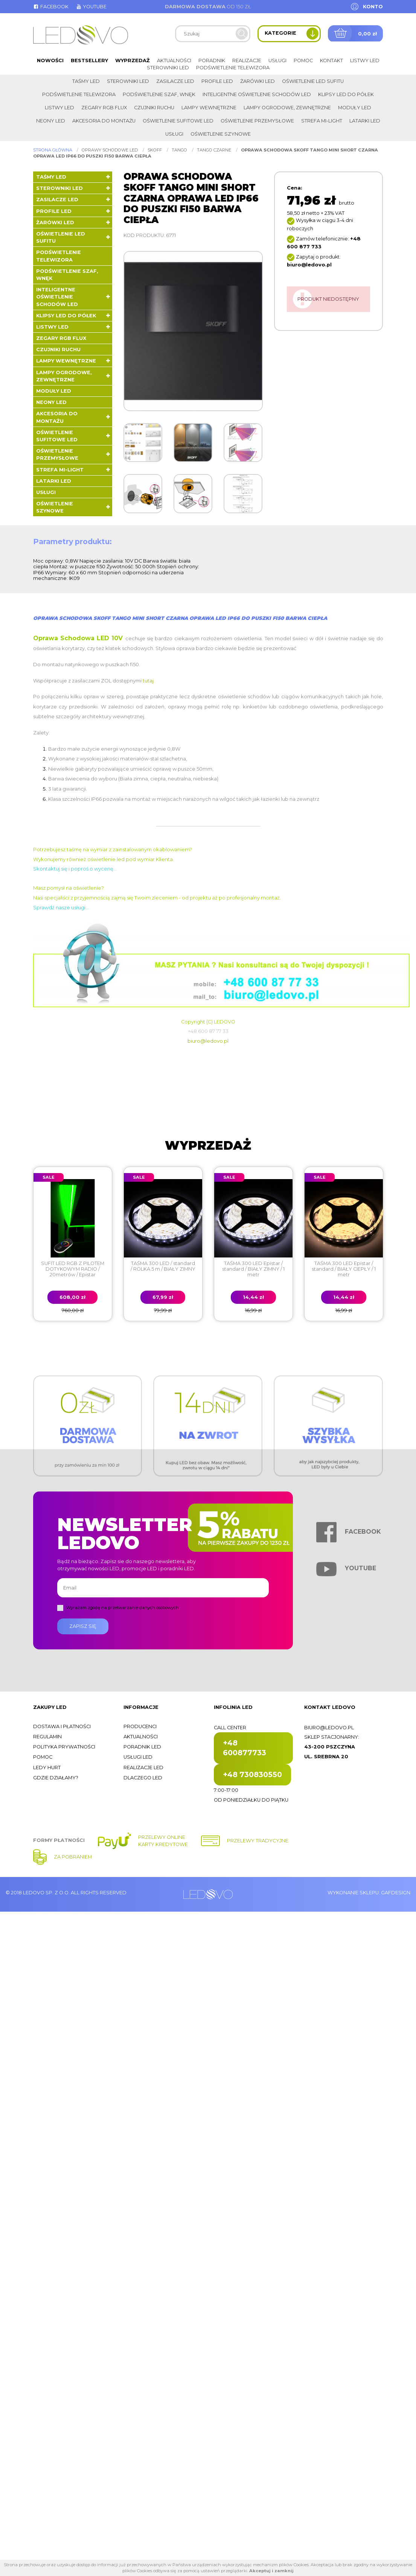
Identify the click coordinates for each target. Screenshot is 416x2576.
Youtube (91, 6)
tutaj (148, 681)
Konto (373, 6)
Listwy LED (364, 60)
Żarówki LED (257, 81)
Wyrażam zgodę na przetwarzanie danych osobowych (122, 1607)
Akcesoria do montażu (104, 121)
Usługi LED (137, 1757)
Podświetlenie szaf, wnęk (159, 94)
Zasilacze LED (175, 81)
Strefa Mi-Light (321, 121)
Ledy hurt (47, 1767)
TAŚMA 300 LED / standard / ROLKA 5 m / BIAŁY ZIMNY (163, 1266)
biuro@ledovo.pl (208, 1041)
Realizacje (246, 60)
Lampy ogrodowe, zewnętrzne (287, 107)
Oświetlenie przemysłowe (257, 121)
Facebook (51, 6)
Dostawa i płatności (62, 1726)
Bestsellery (89, 60)
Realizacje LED (143, 1767)
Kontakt (331, 60)
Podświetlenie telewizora (233, 67)
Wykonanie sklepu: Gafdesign (369, 1892)
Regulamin (47, 1736)
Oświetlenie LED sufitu (313, 81)
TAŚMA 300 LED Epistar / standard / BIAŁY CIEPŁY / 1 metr (344, 1269)
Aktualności (174, 60)
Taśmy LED (86, 81)
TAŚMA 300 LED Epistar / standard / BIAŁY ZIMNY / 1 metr (253, 1269)
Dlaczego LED (142, 1778)
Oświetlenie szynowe (220, 134)
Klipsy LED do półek (346, 94)
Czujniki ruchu (154, 107)
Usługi (277, 60)
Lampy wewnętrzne (208, 107)
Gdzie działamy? (55, 1778)
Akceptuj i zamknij (271, 2570)
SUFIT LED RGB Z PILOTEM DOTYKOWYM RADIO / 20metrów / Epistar (72, 1269)
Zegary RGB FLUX (104, 107)
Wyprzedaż (132, 60)
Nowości (50, 60)
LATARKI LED (364, 121)
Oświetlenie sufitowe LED (178, 121)
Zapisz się (82, 1626)
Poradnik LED (142, 1747)
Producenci (140, 1726)
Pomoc (303, 60)
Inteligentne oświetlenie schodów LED (257, 94)
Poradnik (211, 60)
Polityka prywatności (64, 1747)
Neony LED (50, 121)
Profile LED (217, 81)
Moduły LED (354, 107)
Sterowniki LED (168, 67)
